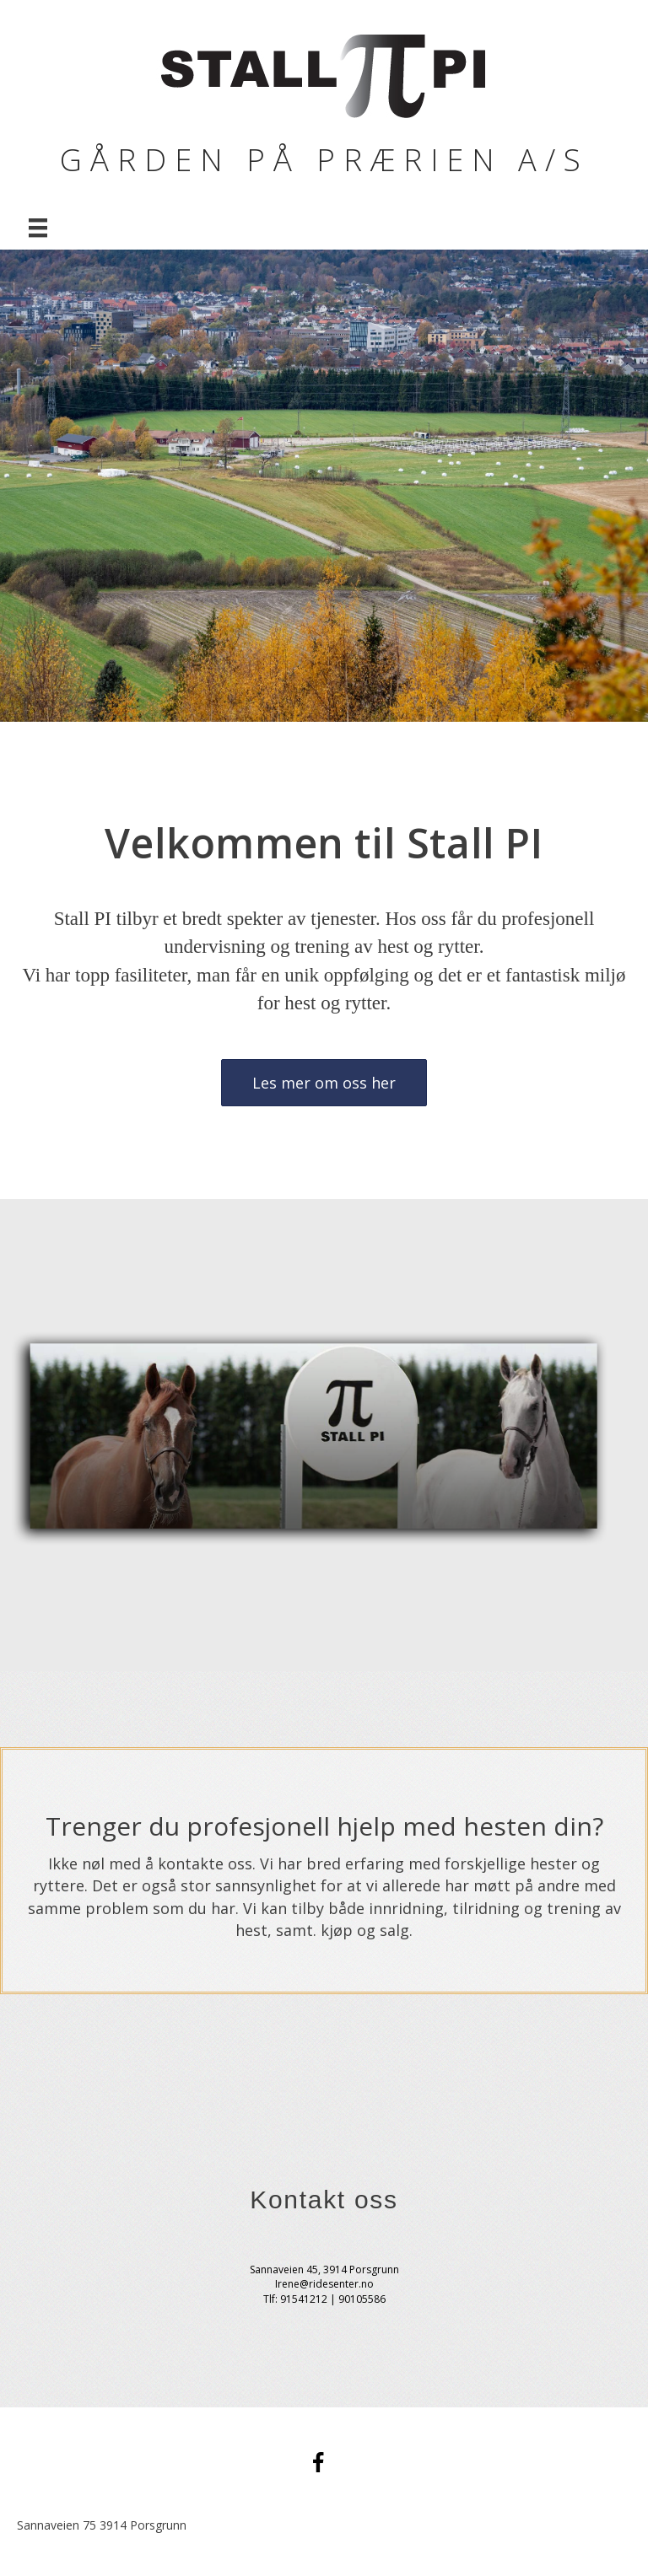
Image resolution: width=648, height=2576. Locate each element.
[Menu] (38, 228)
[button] (324, 1082)
